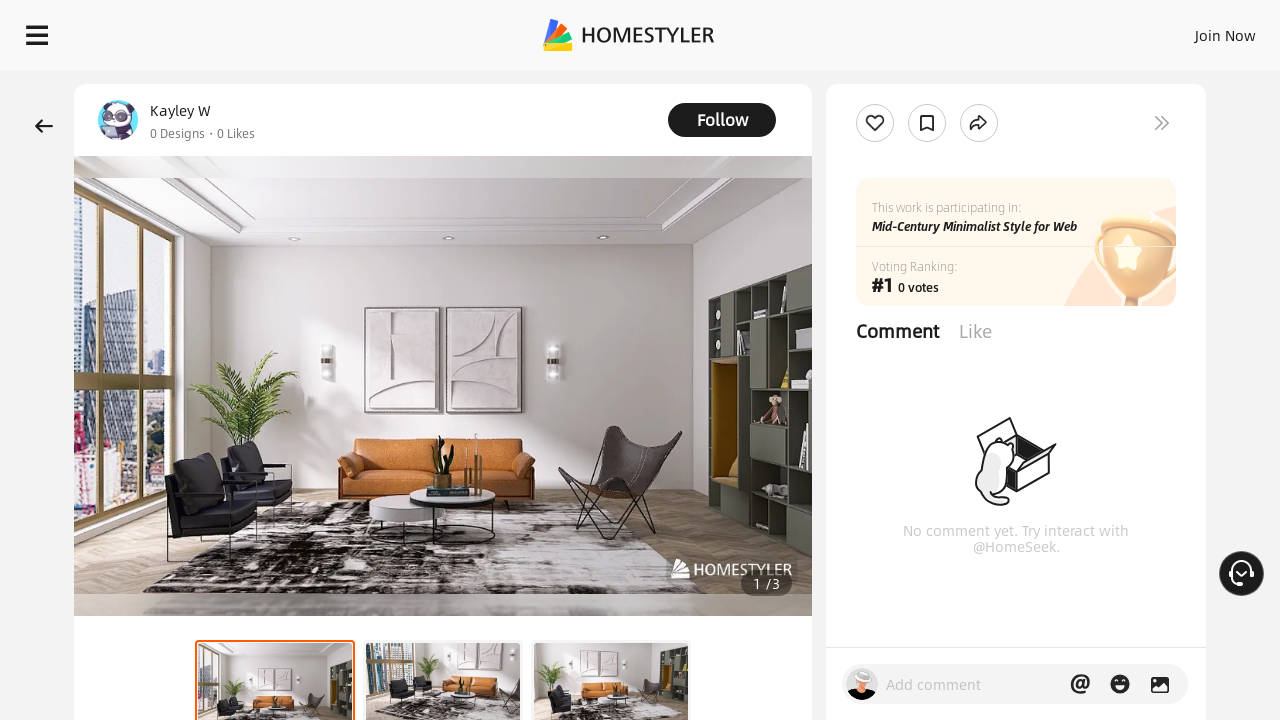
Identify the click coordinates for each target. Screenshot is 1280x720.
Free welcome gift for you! (929, 80)
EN (1104, 30)
